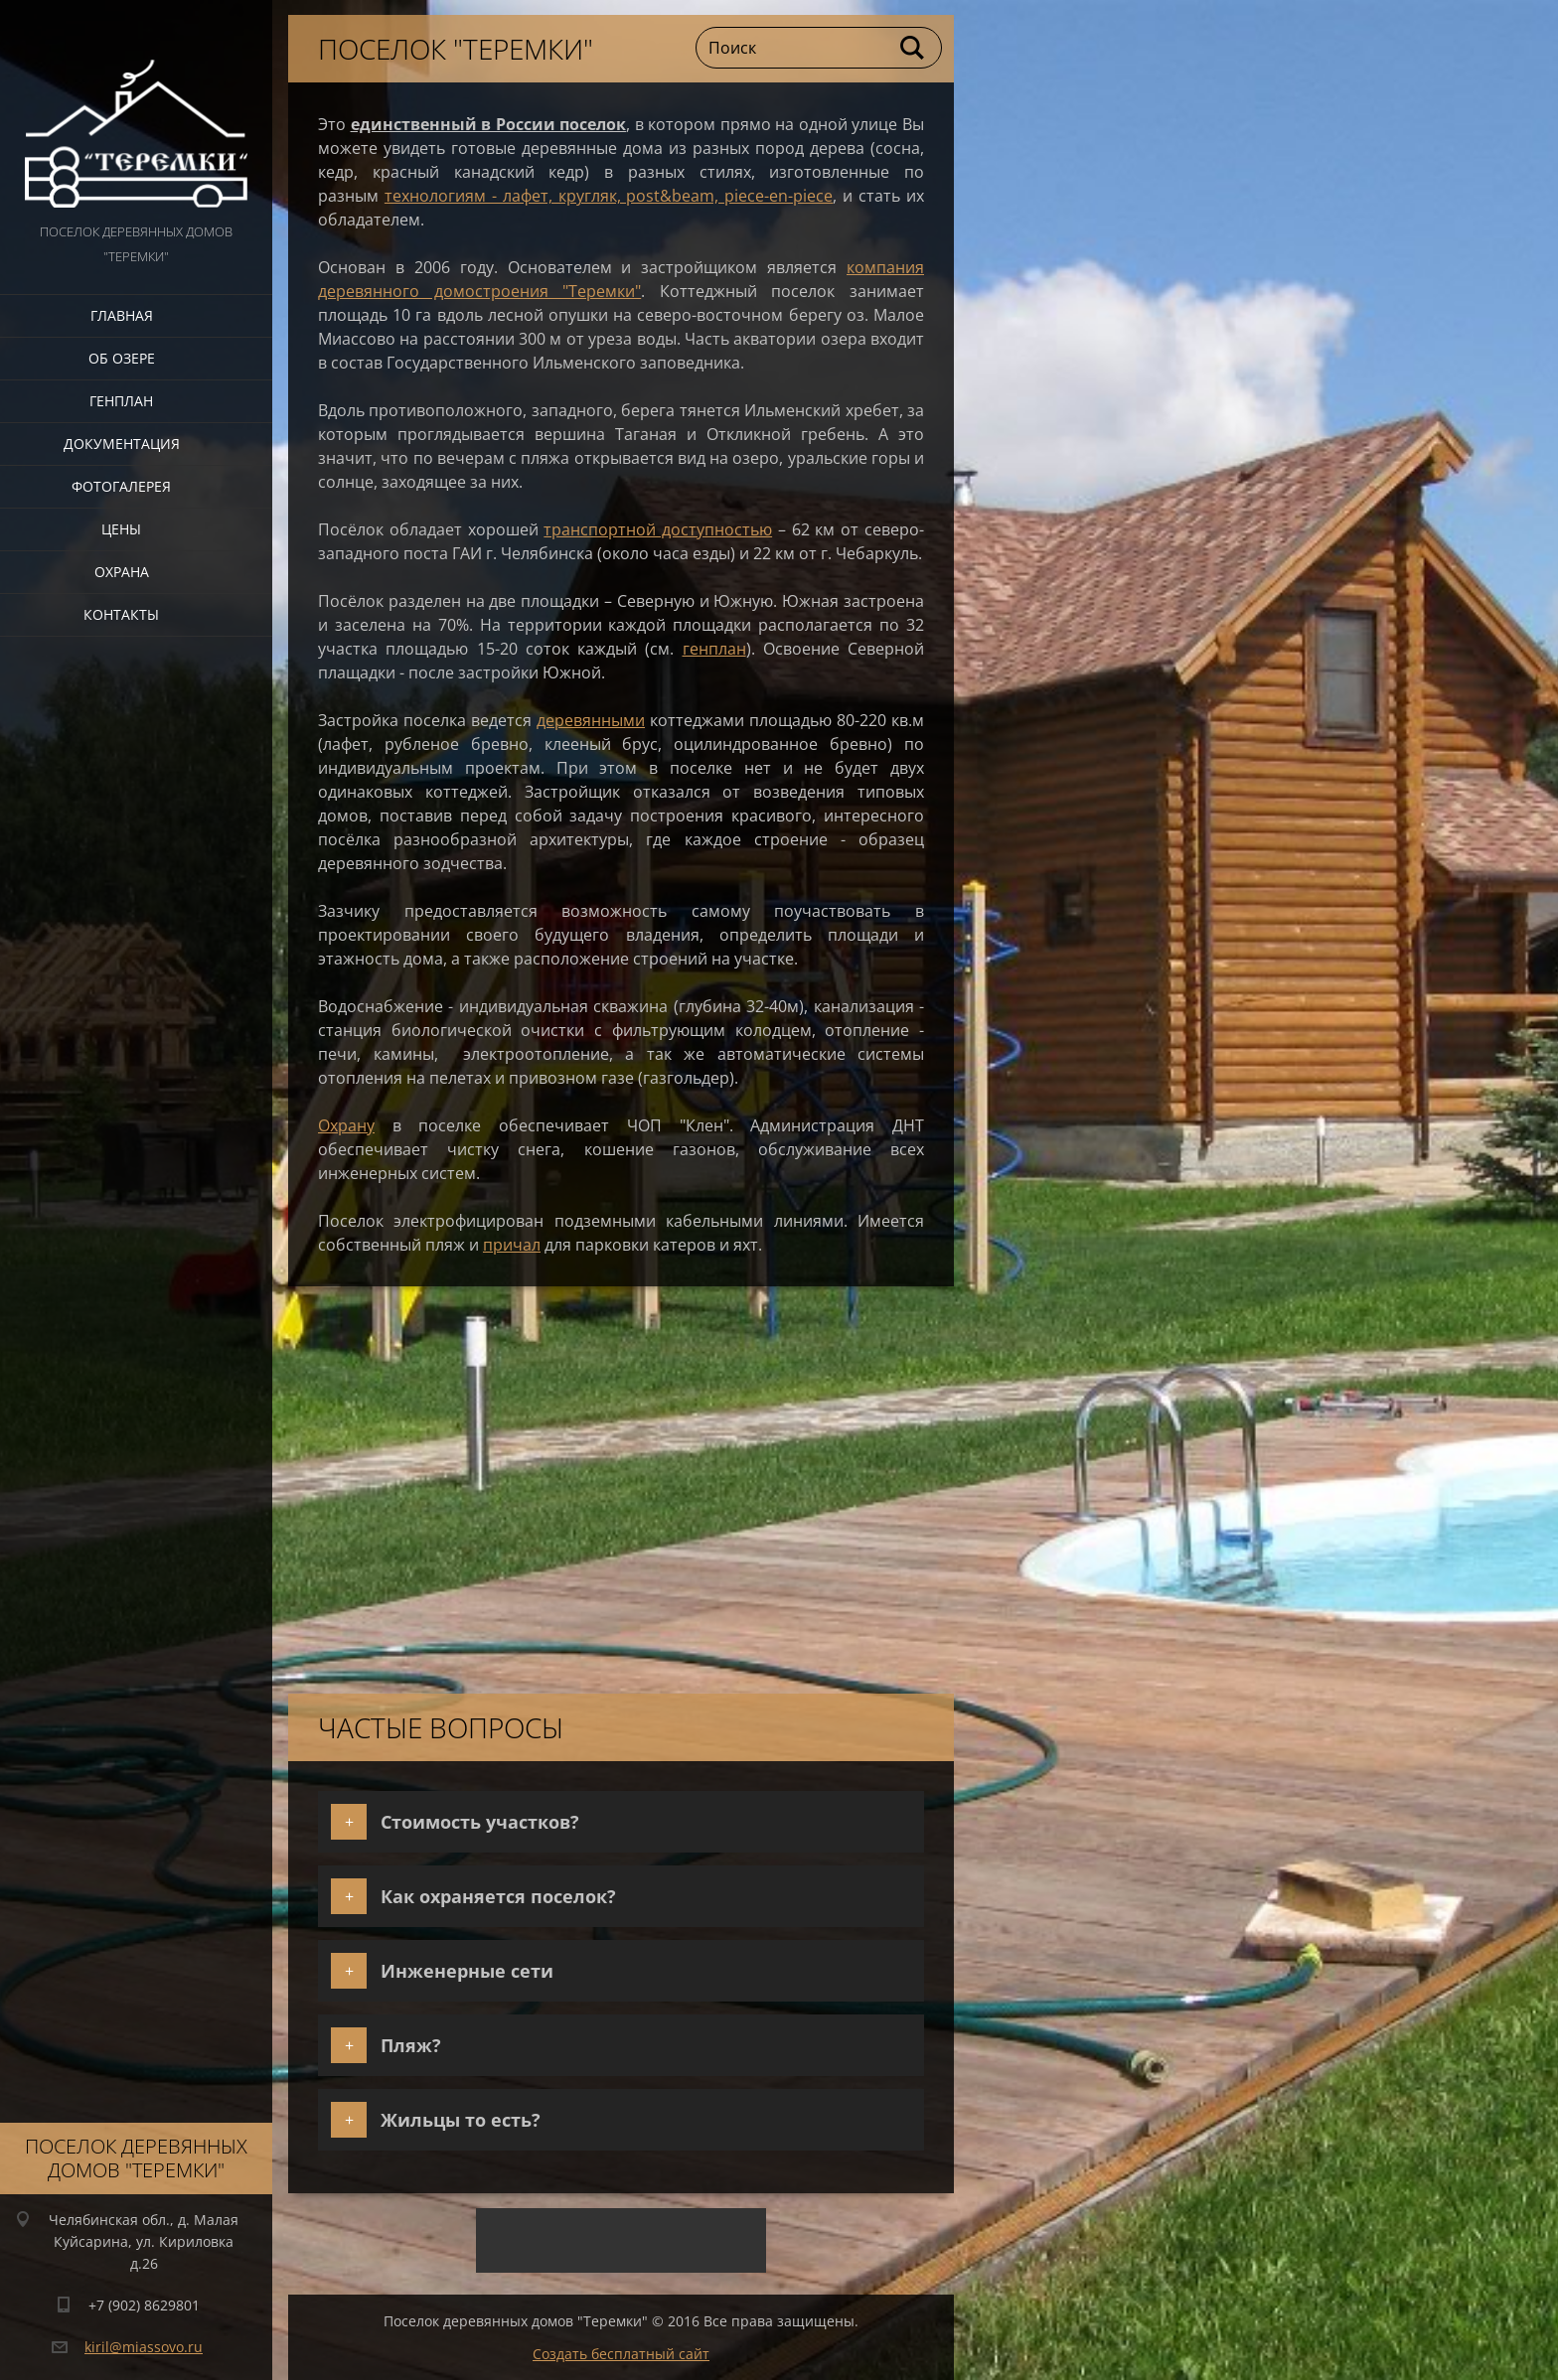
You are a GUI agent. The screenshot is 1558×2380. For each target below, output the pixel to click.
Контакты (121, 614)
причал (512, 1245)
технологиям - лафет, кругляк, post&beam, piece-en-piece (609, 196)
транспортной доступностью (658, 529)
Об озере (121, 358)
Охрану (346, 1125)
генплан (714, 649)
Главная (121, 315)
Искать (913, 48)
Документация (122, 443)
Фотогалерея (121, 486)
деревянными (591, 720)
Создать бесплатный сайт (621, 2353)
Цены (121, 529)
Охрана (121, 571)
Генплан (121, 400)
